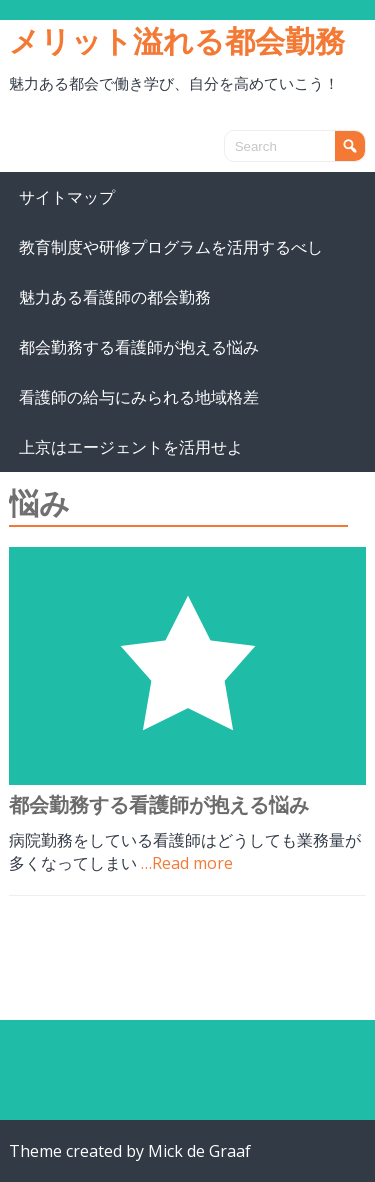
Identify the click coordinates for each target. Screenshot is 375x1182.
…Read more (187, 863)
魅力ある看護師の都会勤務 (115, 297)
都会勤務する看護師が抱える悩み (139, 347)
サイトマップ (67, 197)
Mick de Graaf (199, 1151)
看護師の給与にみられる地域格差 (139, 397)
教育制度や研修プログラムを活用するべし (171, 247)
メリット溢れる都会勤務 (177, 40)
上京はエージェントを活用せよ (131, 447)
